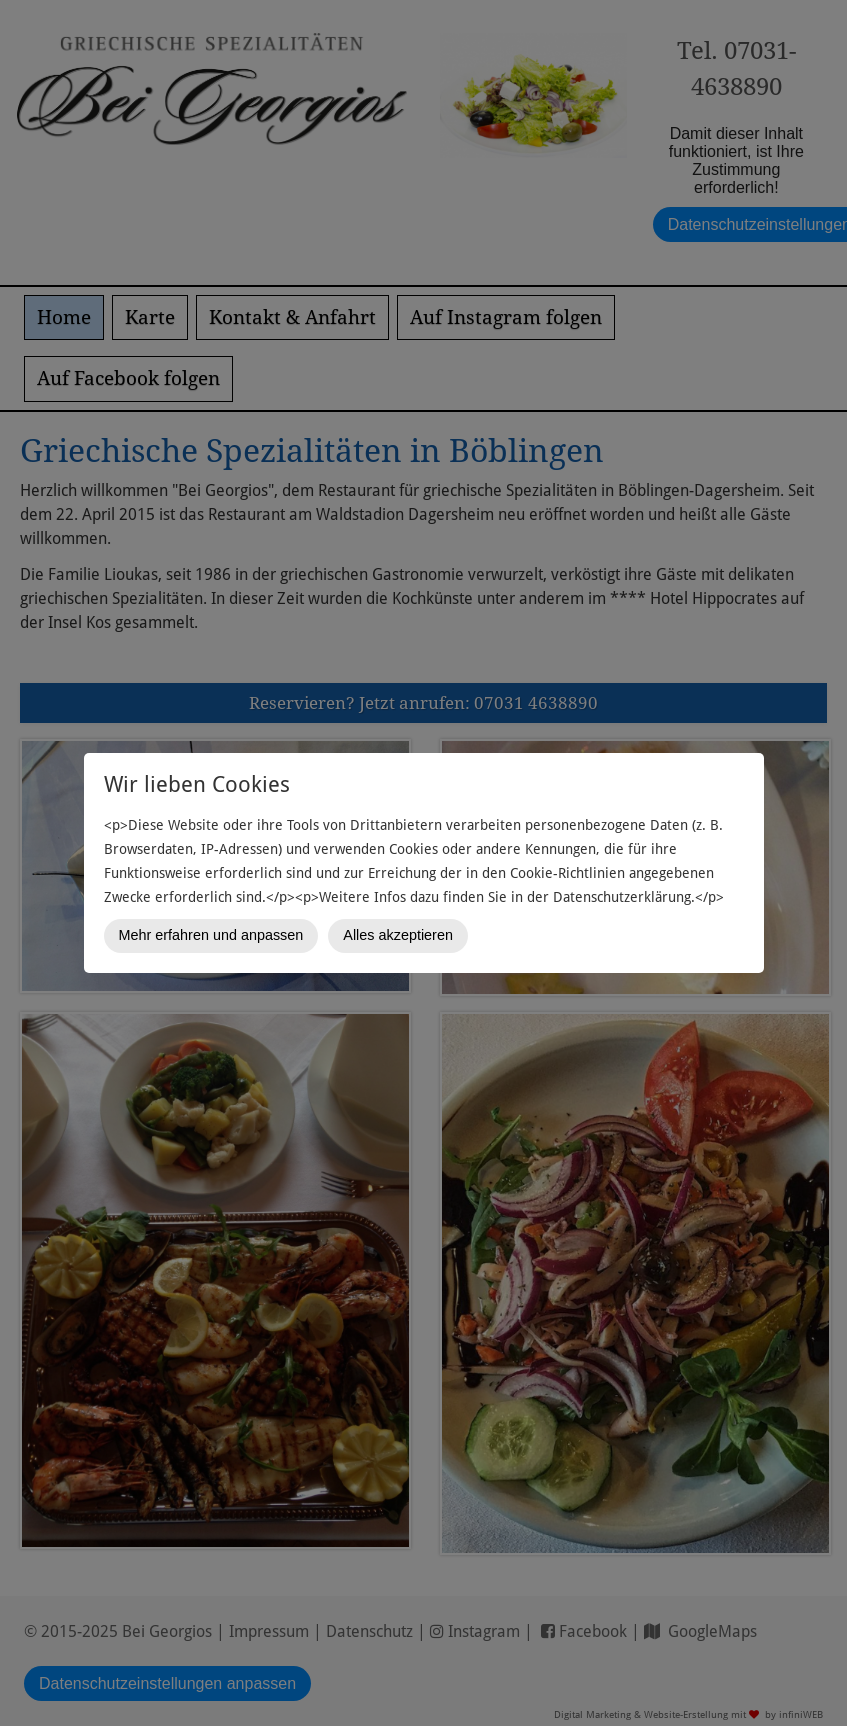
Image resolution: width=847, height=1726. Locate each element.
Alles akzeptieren (398, 935)
